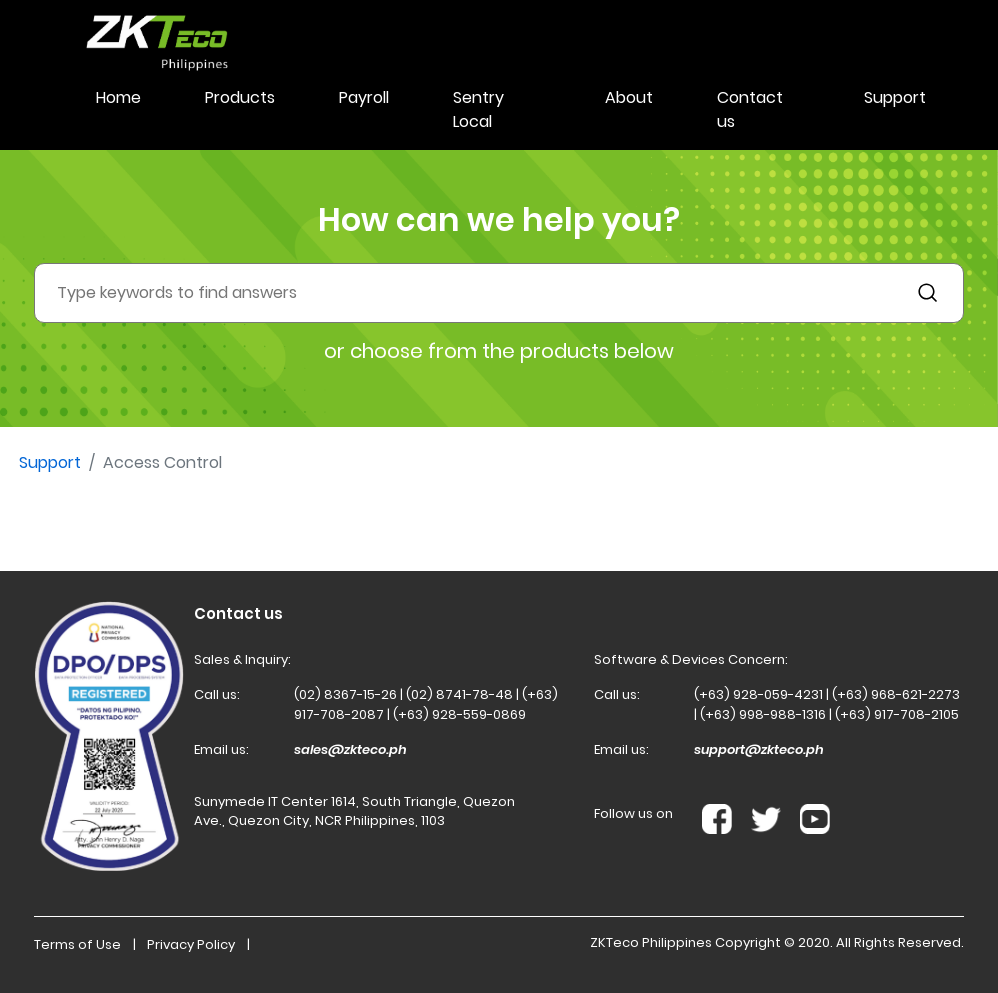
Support (895, 97)
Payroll (364, 97)
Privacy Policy (191, 944)
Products (240, 97)
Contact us (750, 109)
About (629, 97)
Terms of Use (77, 944)
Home (118, 97)
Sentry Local (478, 109)
